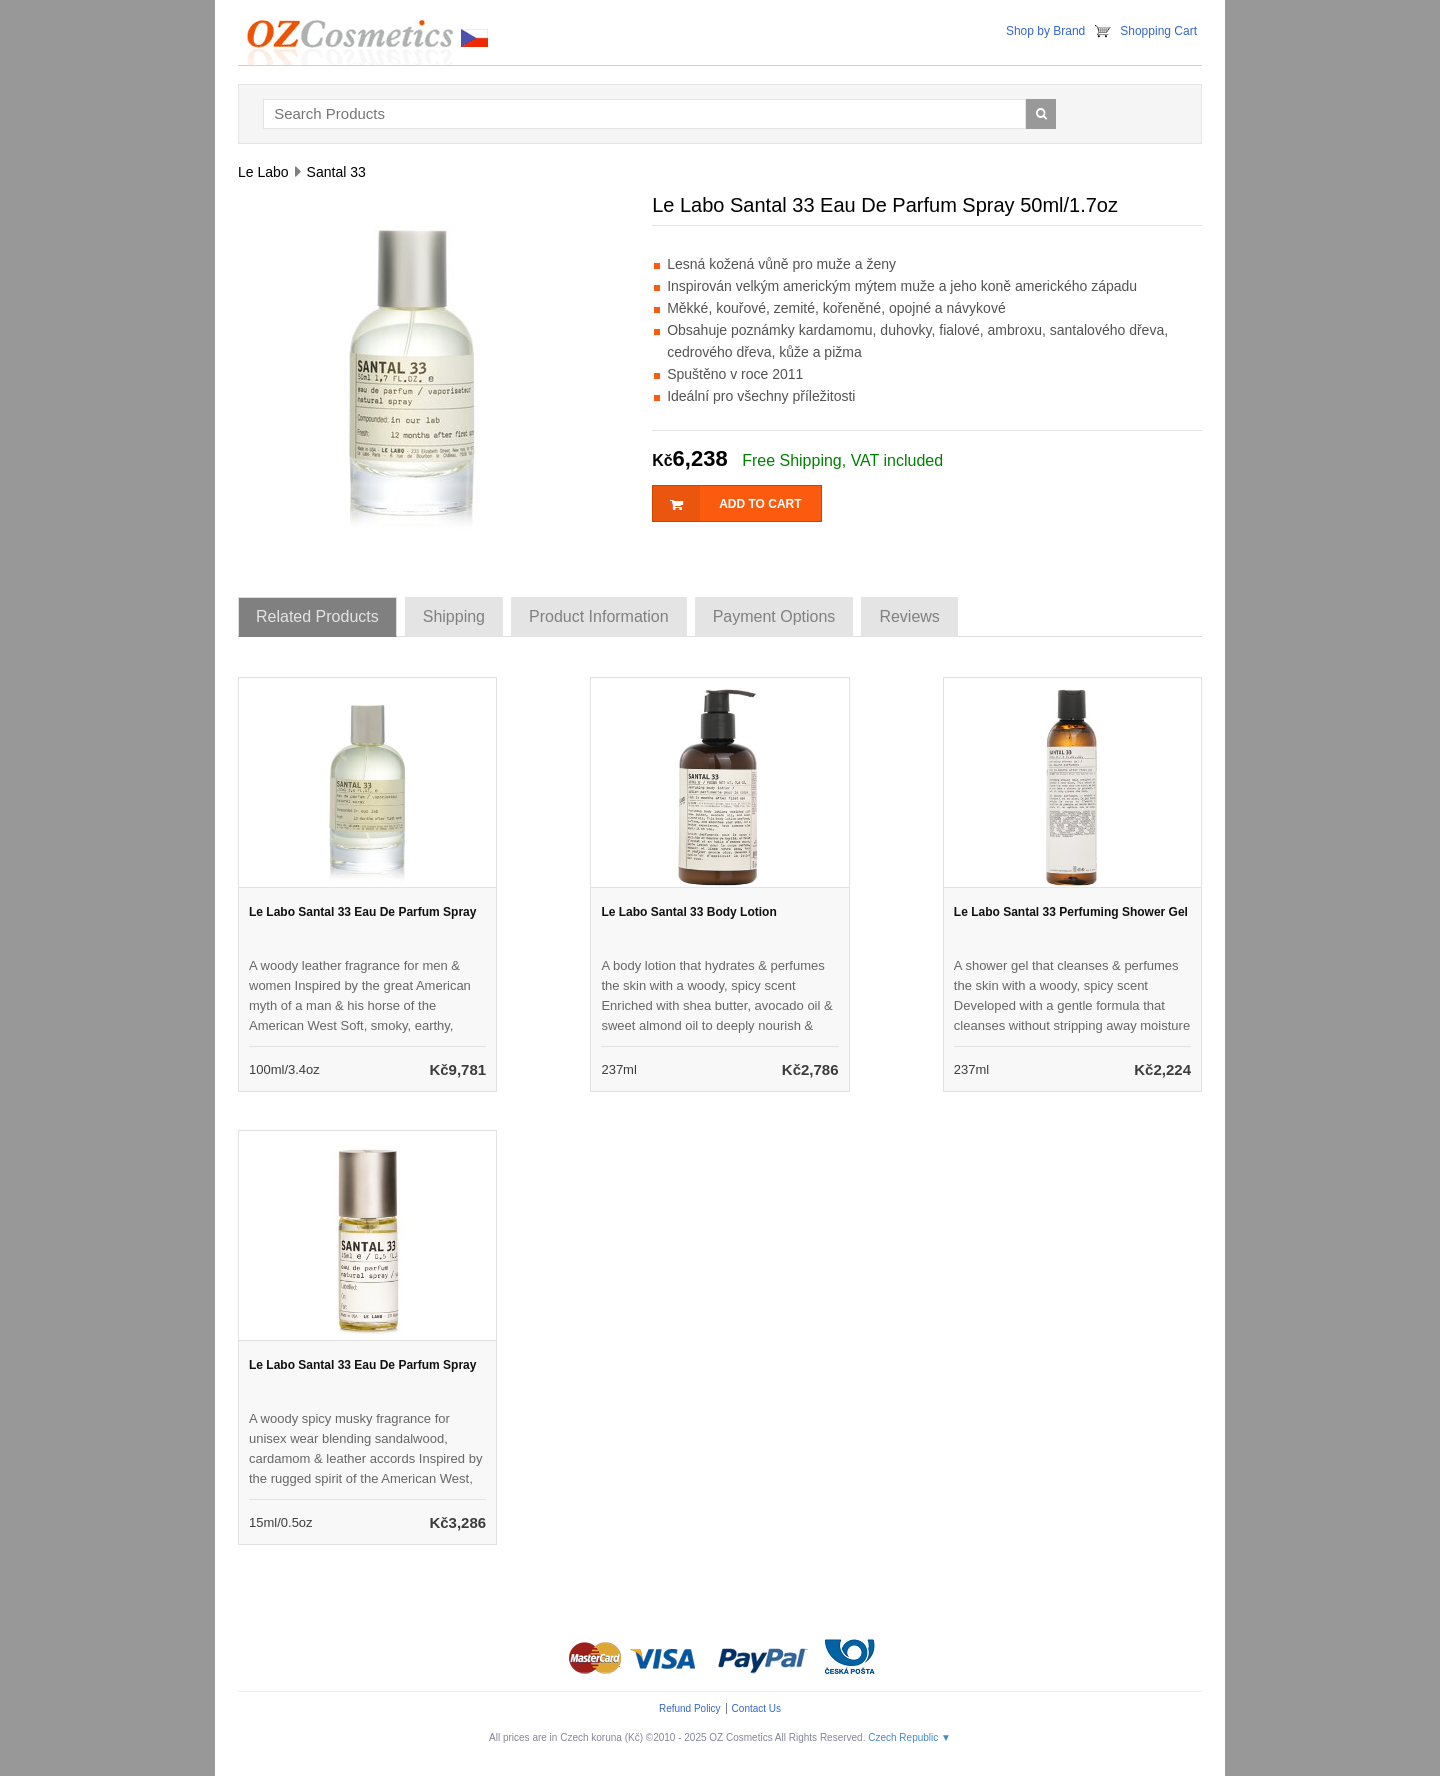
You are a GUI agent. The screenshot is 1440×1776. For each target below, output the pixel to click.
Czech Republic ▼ (909, 1737)
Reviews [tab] (909, 616)
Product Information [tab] (599, 616)
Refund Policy (690, 1708)
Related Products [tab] (317, 616)
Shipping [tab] (454, 616)
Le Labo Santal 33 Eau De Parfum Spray (362, 912)
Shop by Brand (1045, 31)
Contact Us (756, 1708)
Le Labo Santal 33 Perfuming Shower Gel (1071, 912)
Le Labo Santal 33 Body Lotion (688, 912)
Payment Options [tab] (774, 616)
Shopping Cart (1158, 31)
